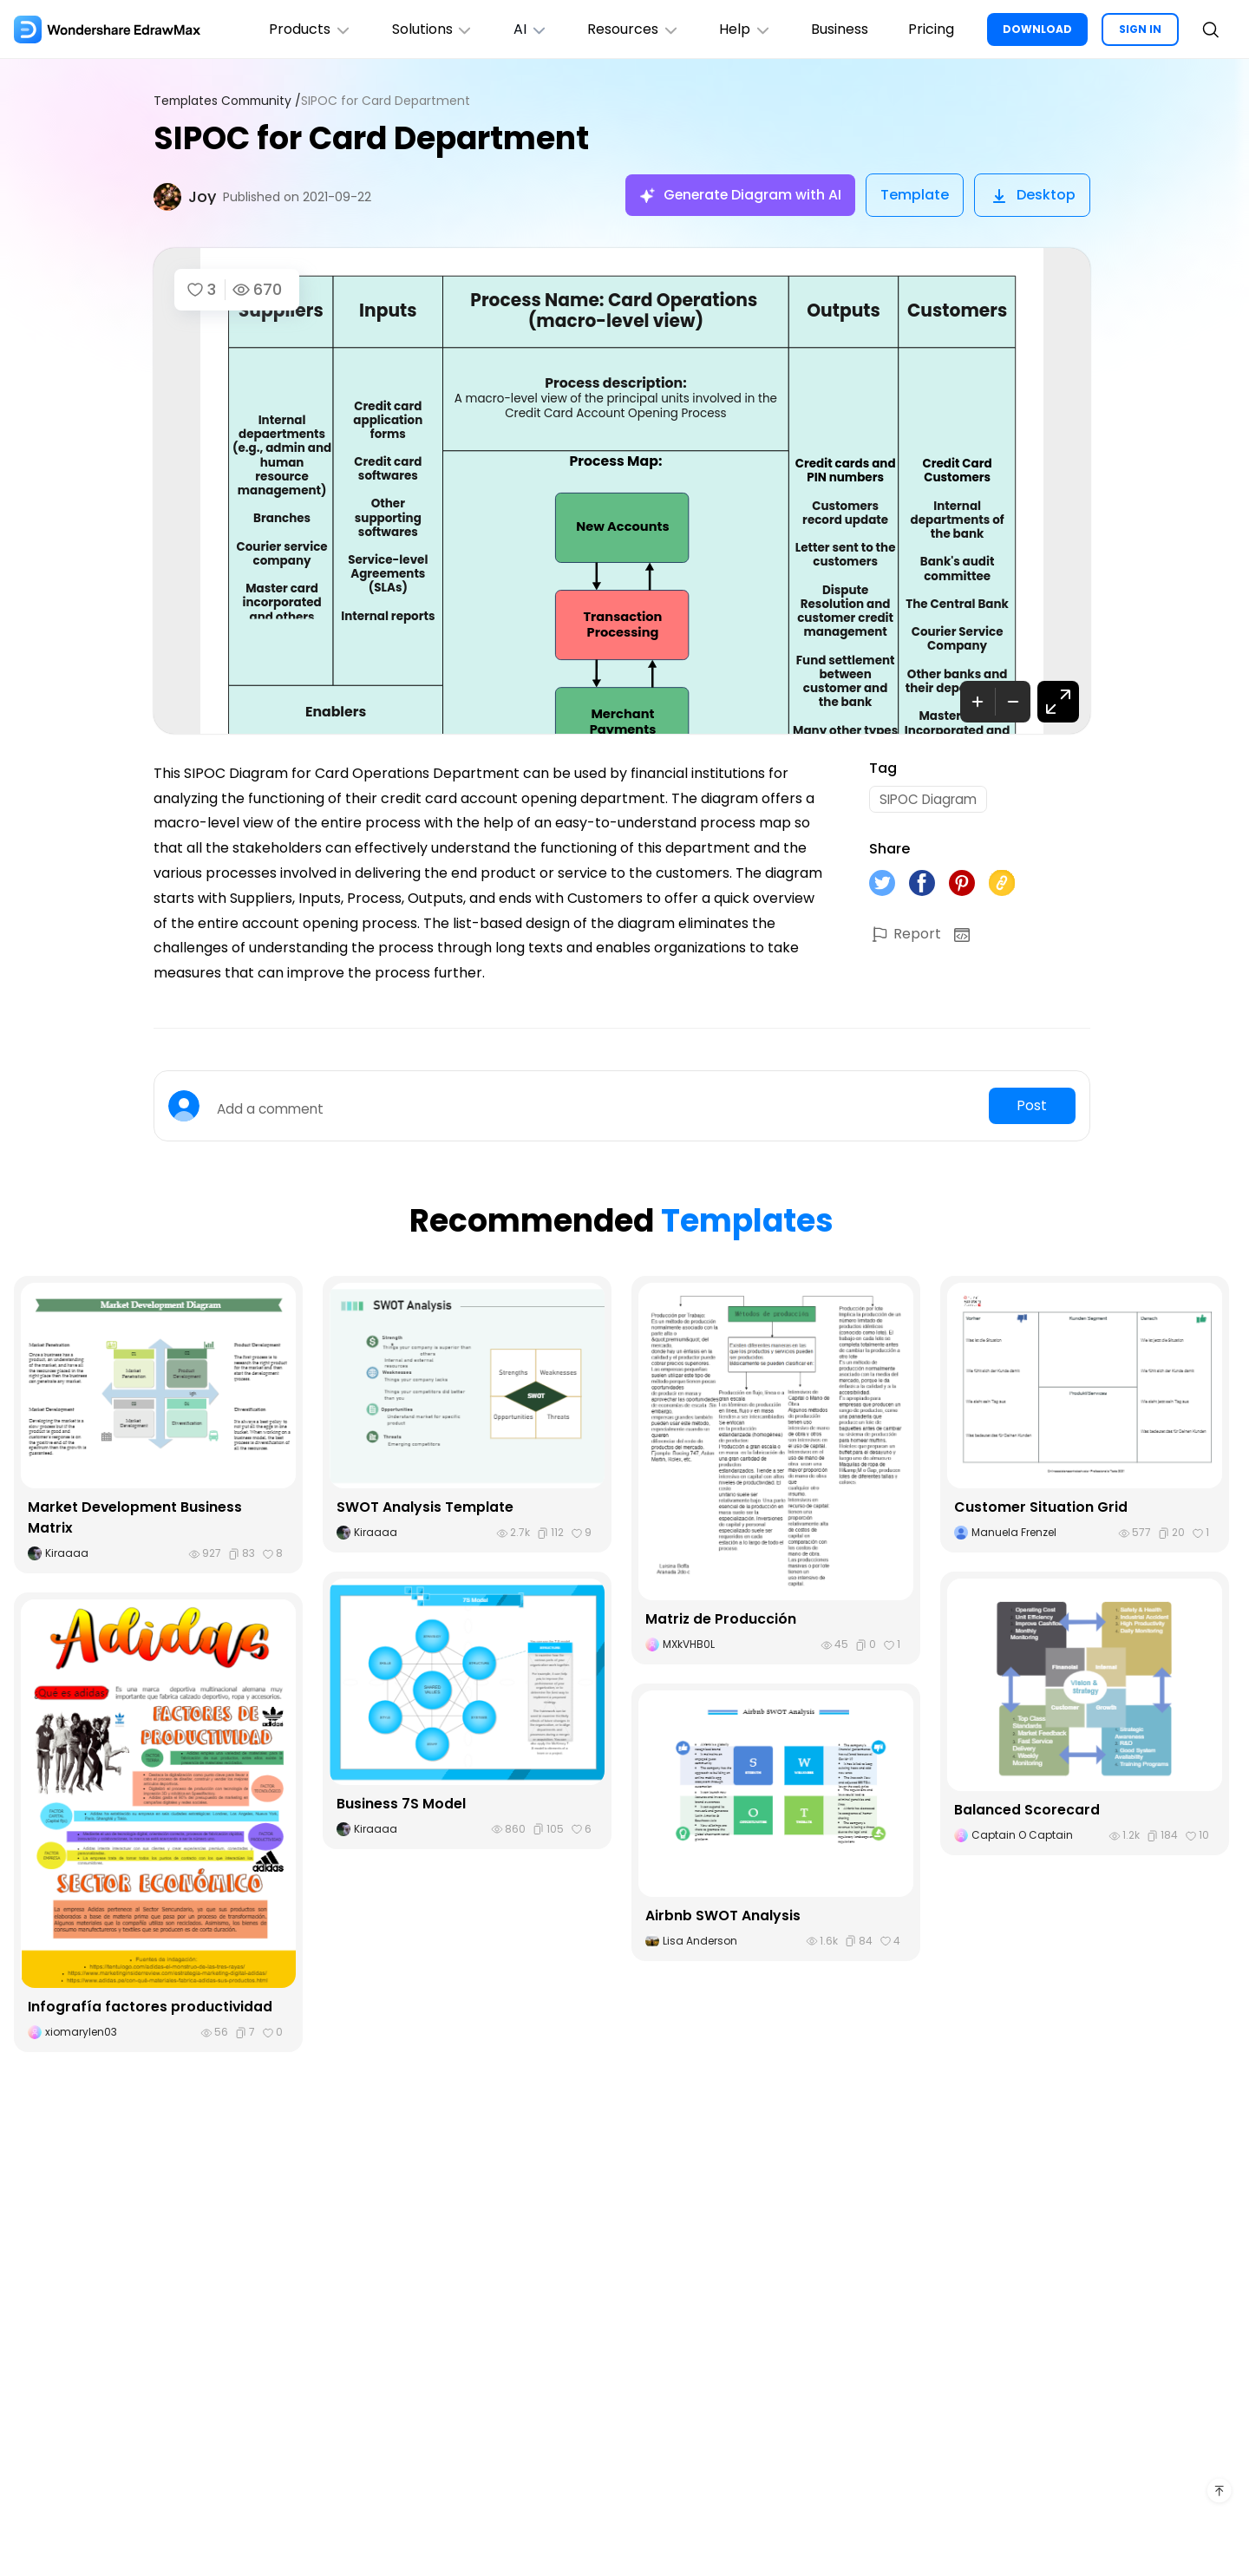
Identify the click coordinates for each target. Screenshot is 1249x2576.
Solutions (419, 29)
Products (295, 29)
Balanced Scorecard (1027, 1810)
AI (519, 29)
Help (739, 29)
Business (836, 29)
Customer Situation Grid (1041, 1507)
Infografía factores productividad (150, 2007)
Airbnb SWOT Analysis (723, 1915)
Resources (625, 29)
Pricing (929, 29)
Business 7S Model (401, 1804)
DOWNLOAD (1037, 29)
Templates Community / (230, 101)
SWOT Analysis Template (425, 1507)
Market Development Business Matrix (135, 1517)
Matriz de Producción (721, 1619)
